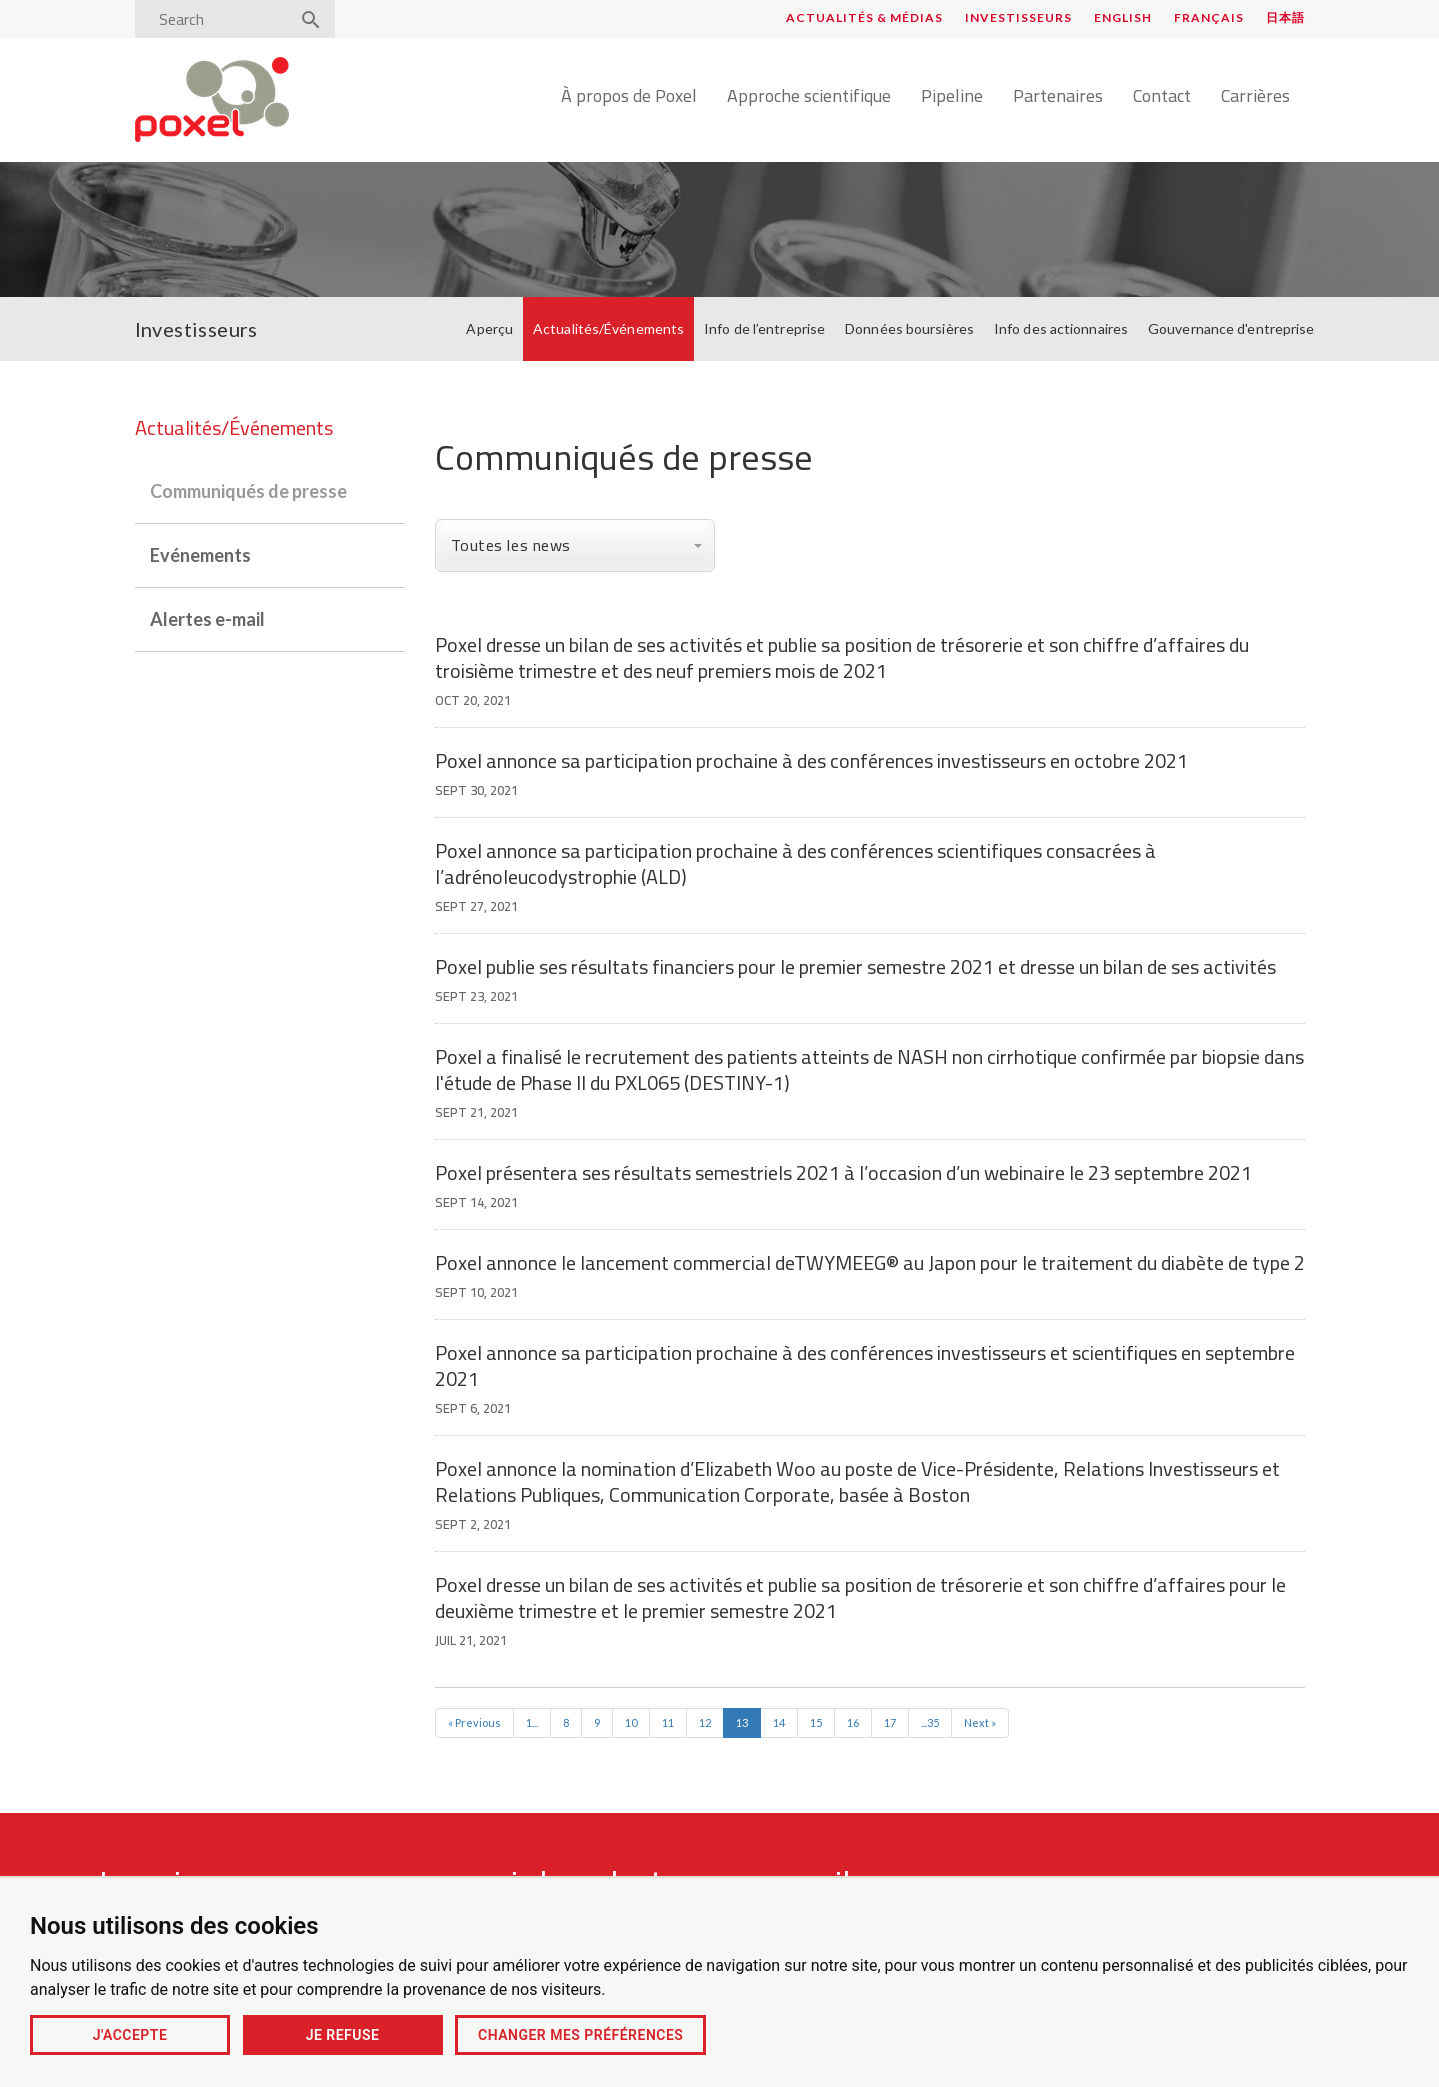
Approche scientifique (809, 97)
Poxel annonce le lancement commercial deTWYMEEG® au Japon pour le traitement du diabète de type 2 (870, 1262)
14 (779, 1722)
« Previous (474, 1722)
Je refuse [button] (343, 2035)
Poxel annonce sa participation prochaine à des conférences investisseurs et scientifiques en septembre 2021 (865, 1365)
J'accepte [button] (130, 2035)
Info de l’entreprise (764, 328)
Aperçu (489, 328)
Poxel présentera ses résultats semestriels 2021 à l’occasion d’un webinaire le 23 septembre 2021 (843, 1172)
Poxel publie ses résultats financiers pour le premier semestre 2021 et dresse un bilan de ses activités (855, 966)
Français (1209, 17)
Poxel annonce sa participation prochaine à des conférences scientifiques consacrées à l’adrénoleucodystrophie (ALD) (795, 863)
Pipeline (952, 97)
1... (532, 1722)
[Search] (218, 19)
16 (853, 1722)
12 (705, 1722)
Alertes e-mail (207, 619)
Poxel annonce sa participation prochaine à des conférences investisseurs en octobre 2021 (811, 760)
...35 (930, 1722)
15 (816, 1722)
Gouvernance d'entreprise (1231, 328)
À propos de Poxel (629, 97)
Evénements (200, 555)
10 (631, 1722)
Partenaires (1058, 97)
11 (668, 1722)
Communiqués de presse (248, 491)
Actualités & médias (864, 17)
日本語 (1285, 17)
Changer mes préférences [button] (580, 2035)
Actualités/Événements (608, 328)
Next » (980, 1722)
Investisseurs (1018, 17)
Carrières (1255, 97)
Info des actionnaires (1061, 328)
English (1123, 17)
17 (890, 1722)
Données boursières (909, 328)
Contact (1162, 97)
